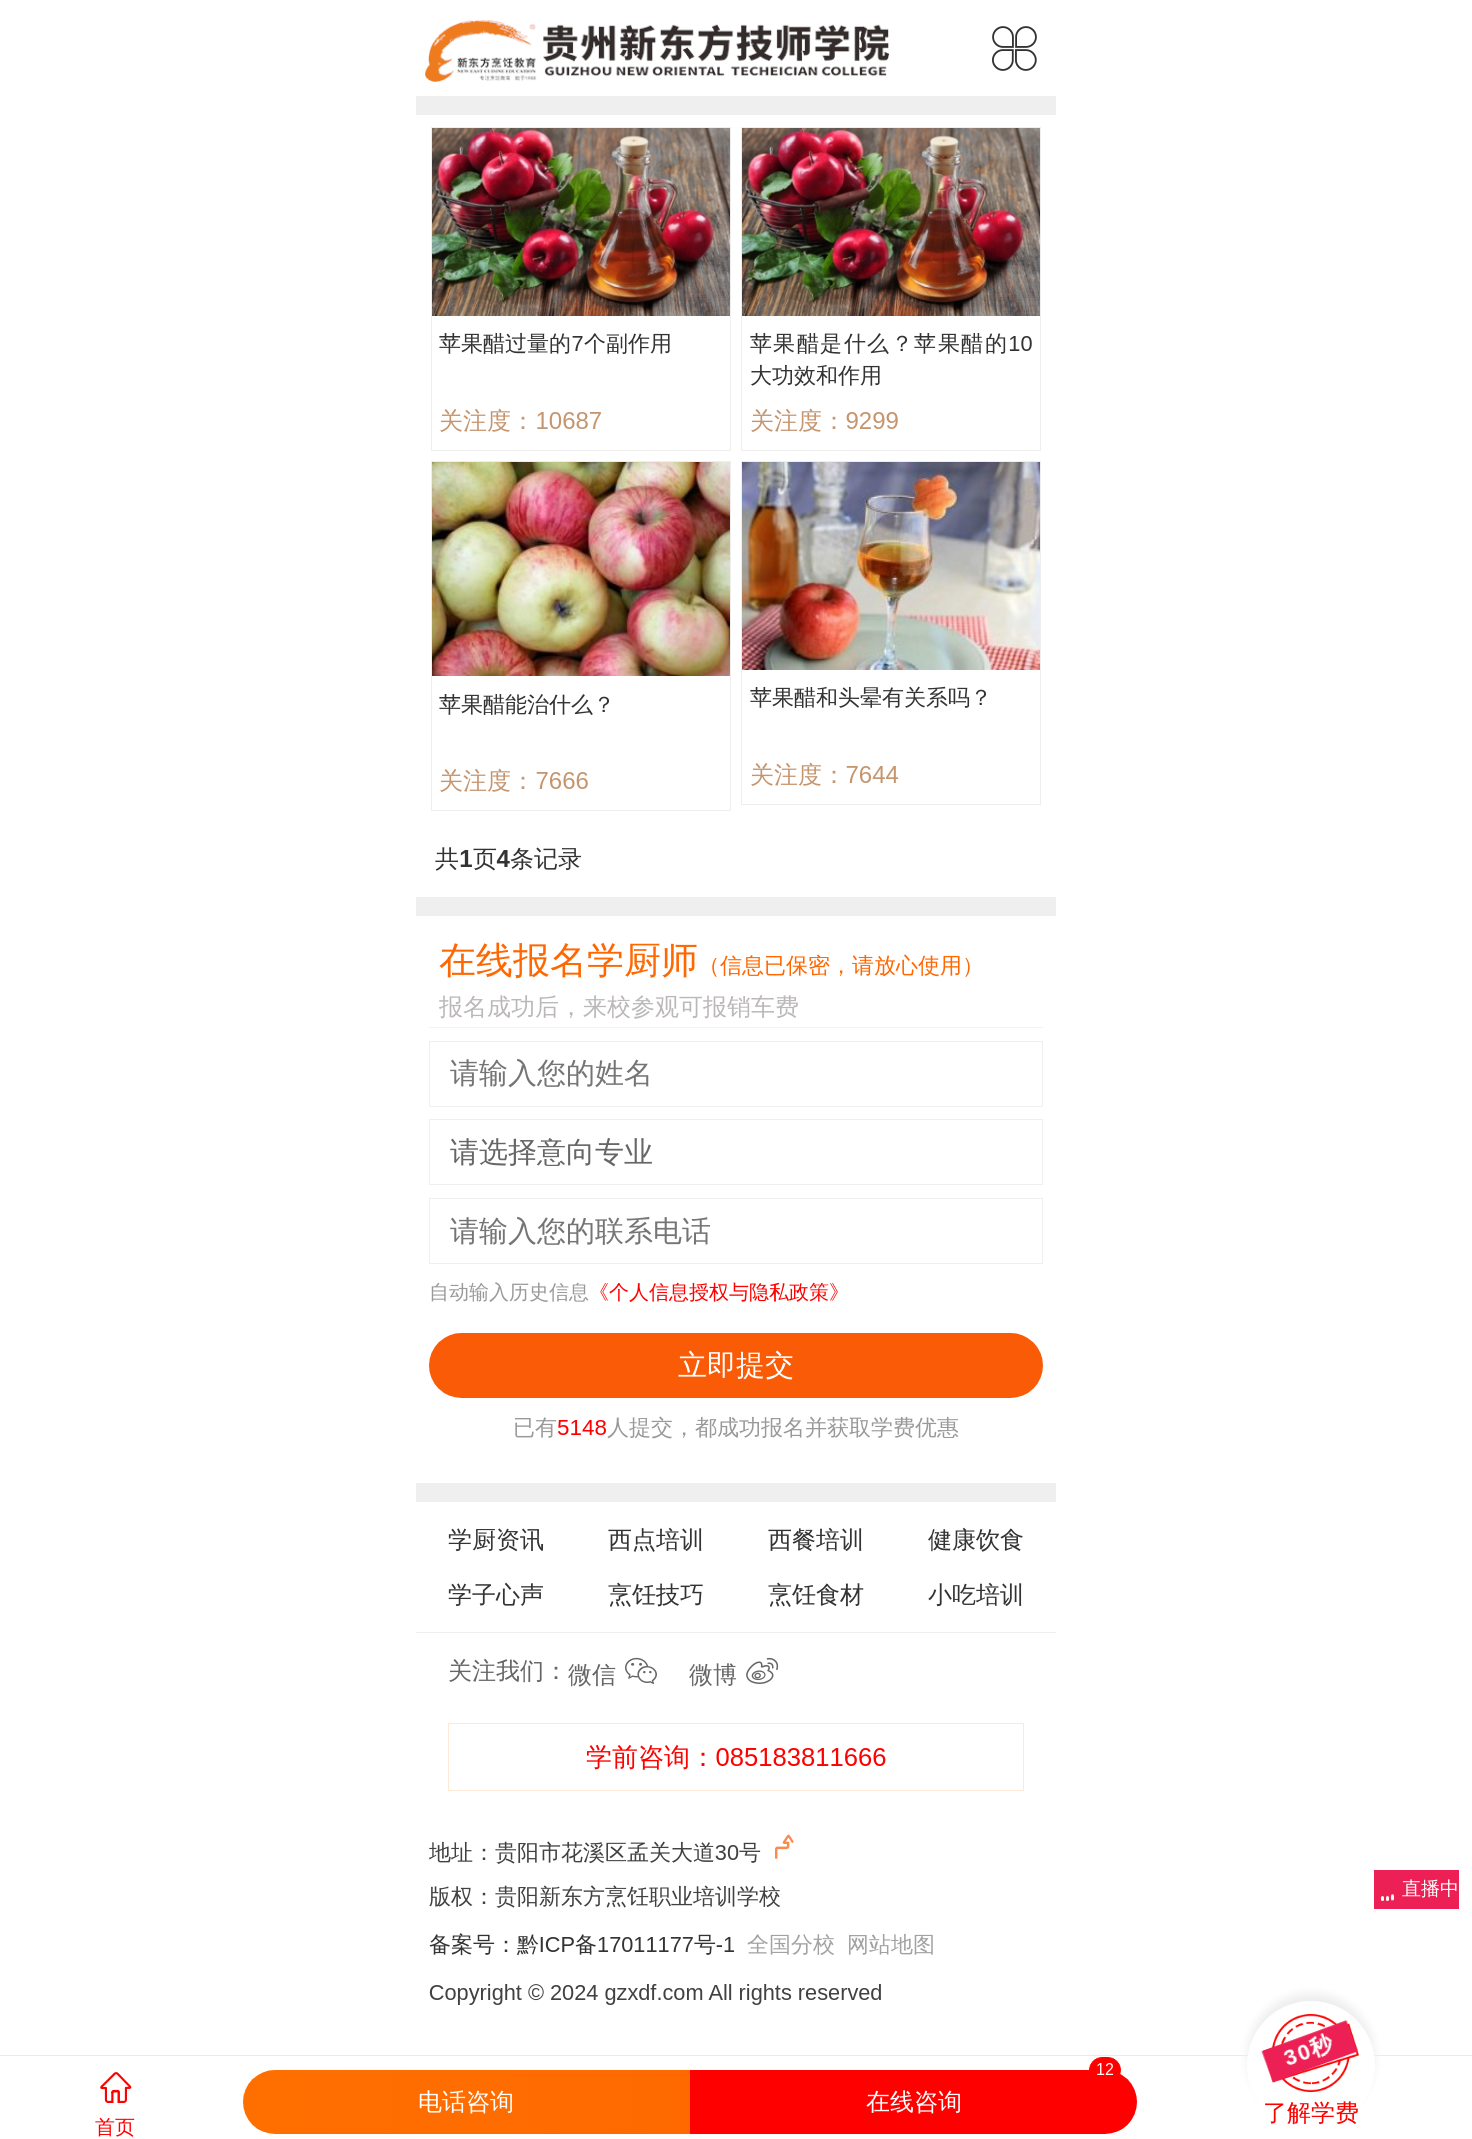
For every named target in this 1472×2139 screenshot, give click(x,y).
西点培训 (656, 1539)
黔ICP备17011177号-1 (626, 1944)
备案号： (473, 1944)
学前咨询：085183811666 (736, 1757)
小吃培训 (976, 1594)
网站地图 (891, 1944)
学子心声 (496, 1594)
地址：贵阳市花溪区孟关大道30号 (614, 1848)
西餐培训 (816, 1539)
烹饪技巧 (656, 1594)
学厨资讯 (496, 1539)
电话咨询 (466, 2101)
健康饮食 (976, 1539)
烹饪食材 (816, 1594)
